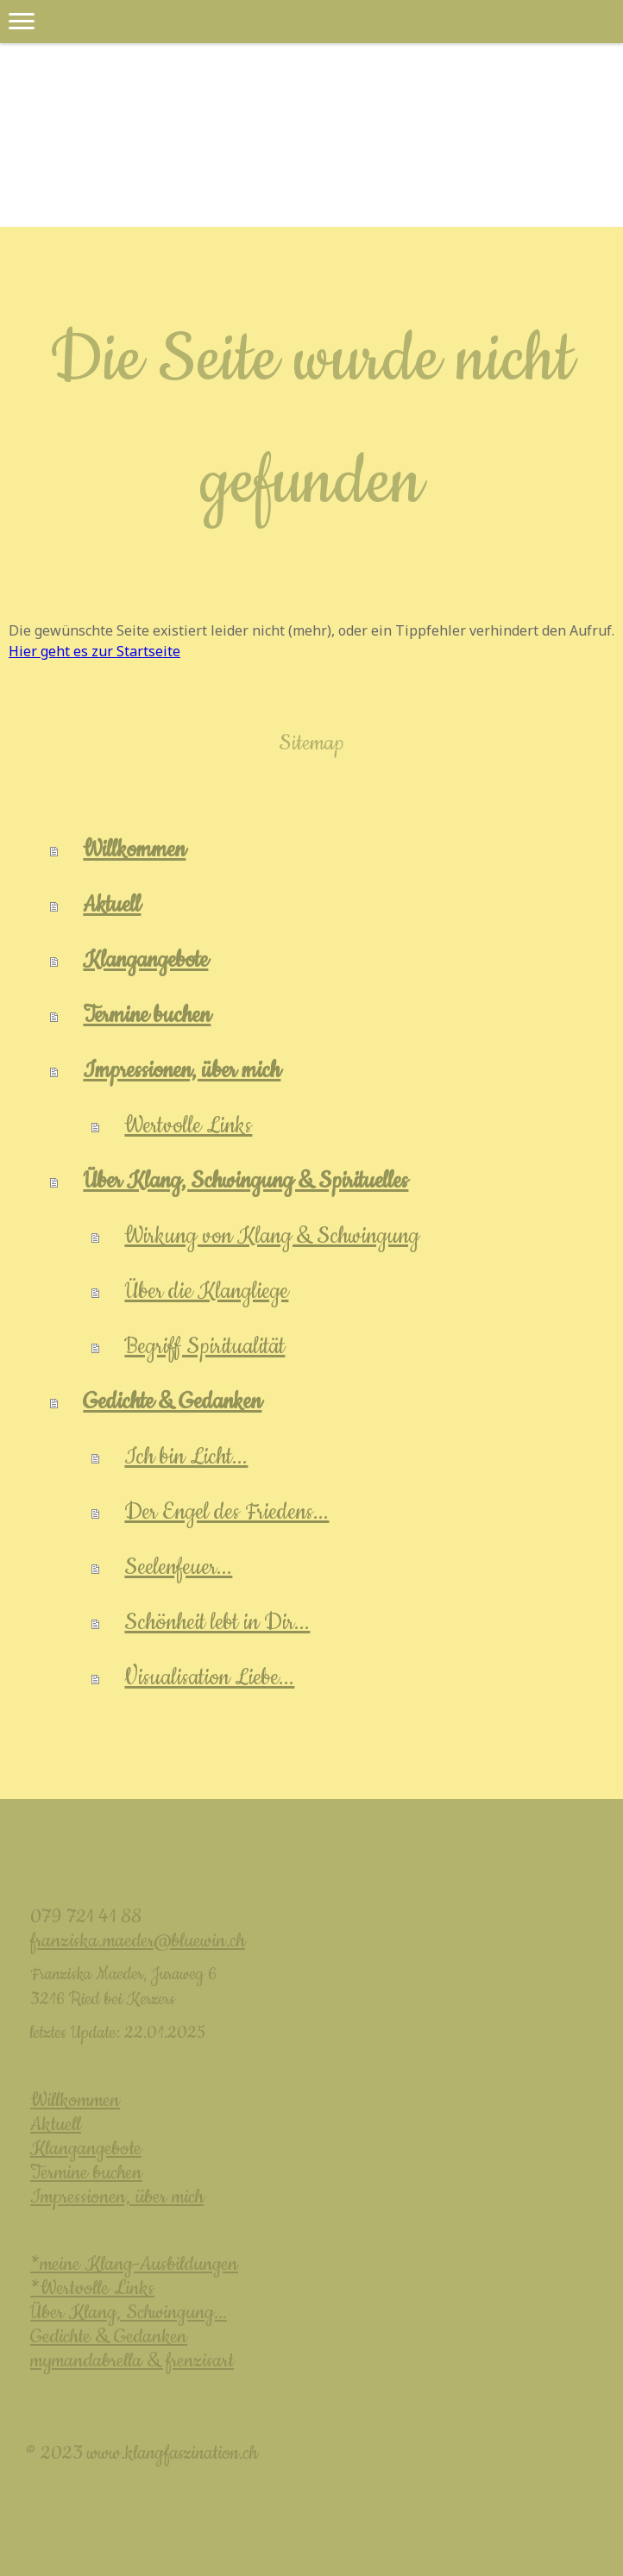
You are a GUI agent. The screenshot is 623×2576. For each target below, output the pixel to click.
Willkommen (134, 850)
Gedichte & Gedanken (172, 1402)
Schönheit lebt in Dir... (217, 1623)
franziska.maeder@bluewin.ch (137, 1940)
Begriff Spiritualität (204, 1347)
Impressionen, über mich (181, 1071)
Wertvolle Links (188, 1126)
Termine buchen (147, 1015)
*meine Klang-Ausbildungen (134, 2264)
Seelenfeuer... (178, 1567)
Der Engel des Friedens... (226, 1512)
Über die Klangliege (206, 1291)
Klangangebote (145, 960)
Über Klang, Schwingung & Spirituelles (245, 1181)
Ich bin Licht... (186, 1457)
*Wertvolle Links (92, 2288)
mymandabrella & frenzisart (132, 2360)
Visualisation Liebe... (209, 1678)
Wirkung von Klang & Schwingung (271, 1236)
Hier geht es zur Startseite (94, 651)
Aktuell (112, 905)
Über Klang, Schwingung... (128, 2312)
